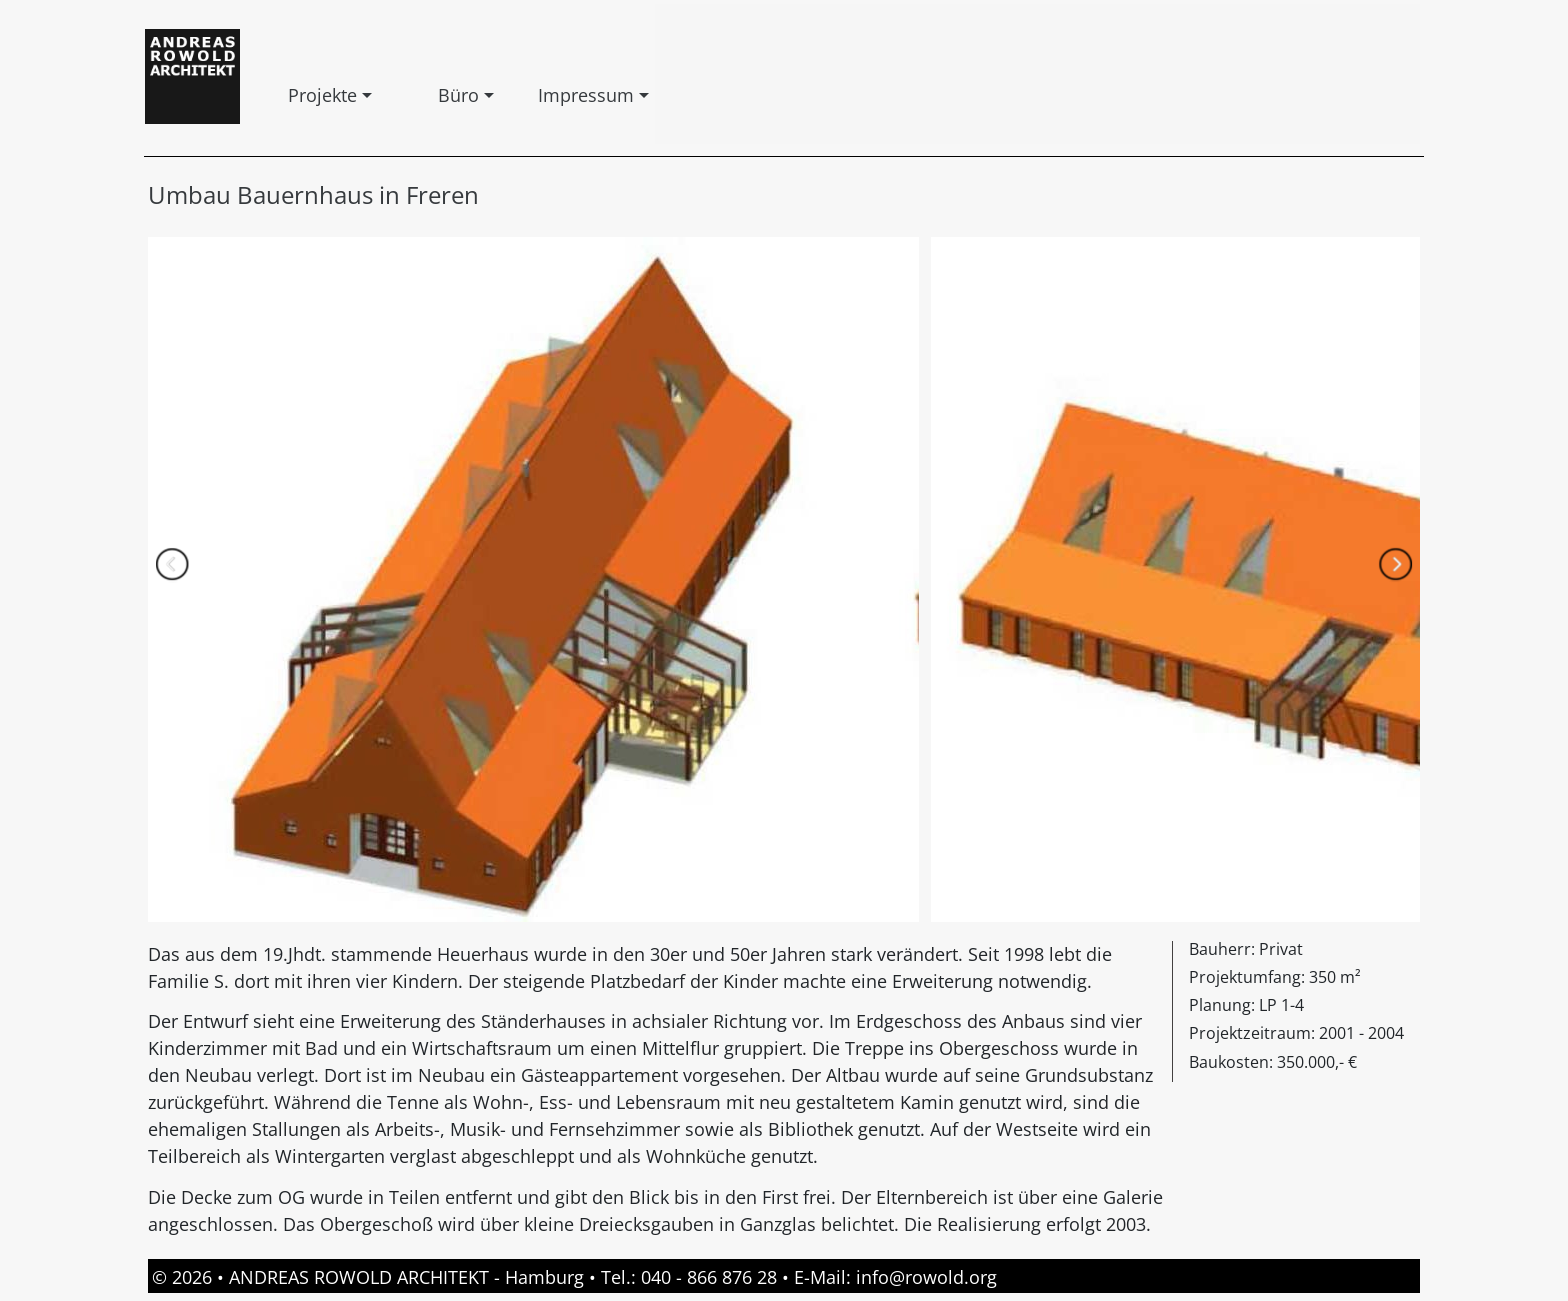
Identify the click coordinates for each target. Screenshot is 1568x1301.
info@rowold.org (926, 1277)
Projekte (292, 95)
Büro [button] (442, 95)
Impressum (542, 95)
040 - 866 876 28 (709, 1277)
